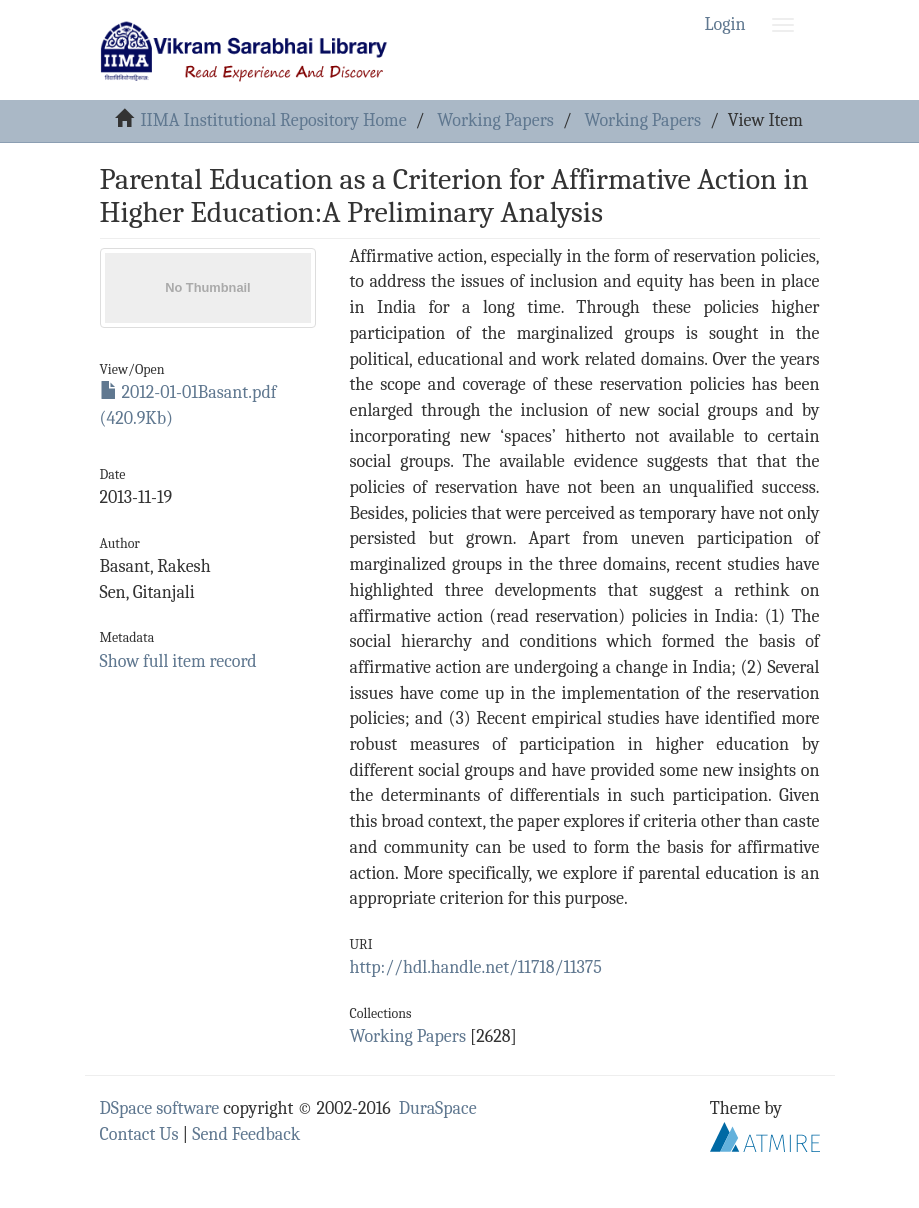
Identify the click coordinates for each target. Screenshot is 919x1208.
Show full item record (178, 661)
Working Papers (495, 120)
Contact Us (139, 1134)
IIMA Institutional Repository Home (273, 120)
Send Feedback (246, 1134)
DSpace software (160, 1108)
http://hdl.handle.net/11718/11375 (476, 967)
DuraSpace (438, 1108)
